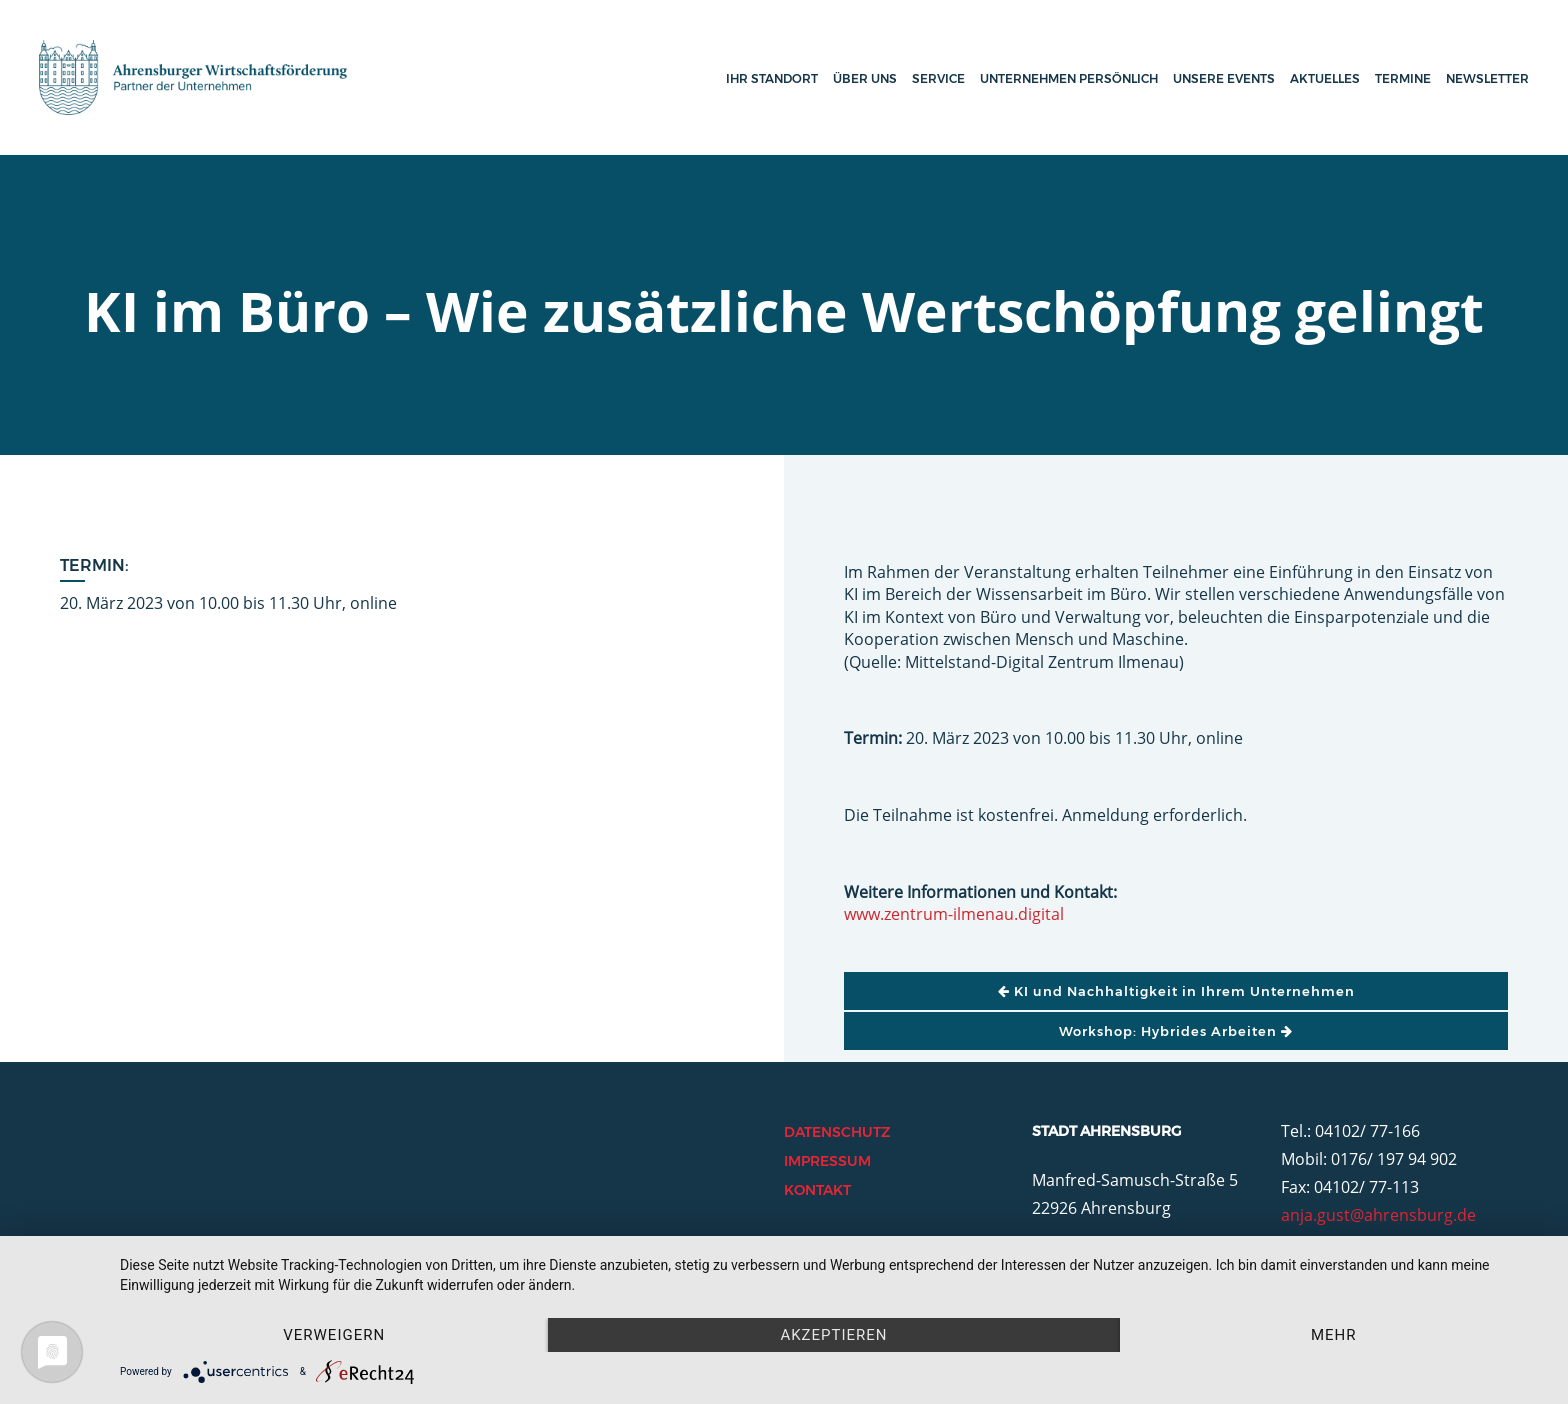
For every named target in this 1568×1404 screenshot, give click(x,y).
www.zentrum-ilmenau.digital (954, 914)
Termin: (94, 565)
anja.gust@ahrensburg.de (1378, 1215)
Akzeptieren (833, 1335)
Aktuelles (1325, 78)
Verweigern (334, 1335)
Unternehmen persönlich (1069, 78)
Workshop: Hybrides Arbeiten (1176, 1031)
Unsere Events (1224, 78)
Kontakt (817, 1190)
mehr (1334, 1335)
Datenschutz (837, 1132)
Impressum (827, 1161)
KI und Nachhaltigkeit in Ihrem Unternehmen (1176, 991)
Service (938, 78)
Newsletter (1487, 78)
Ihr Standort (772, 78)
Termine (1403, 78)
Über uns (865, 78)
